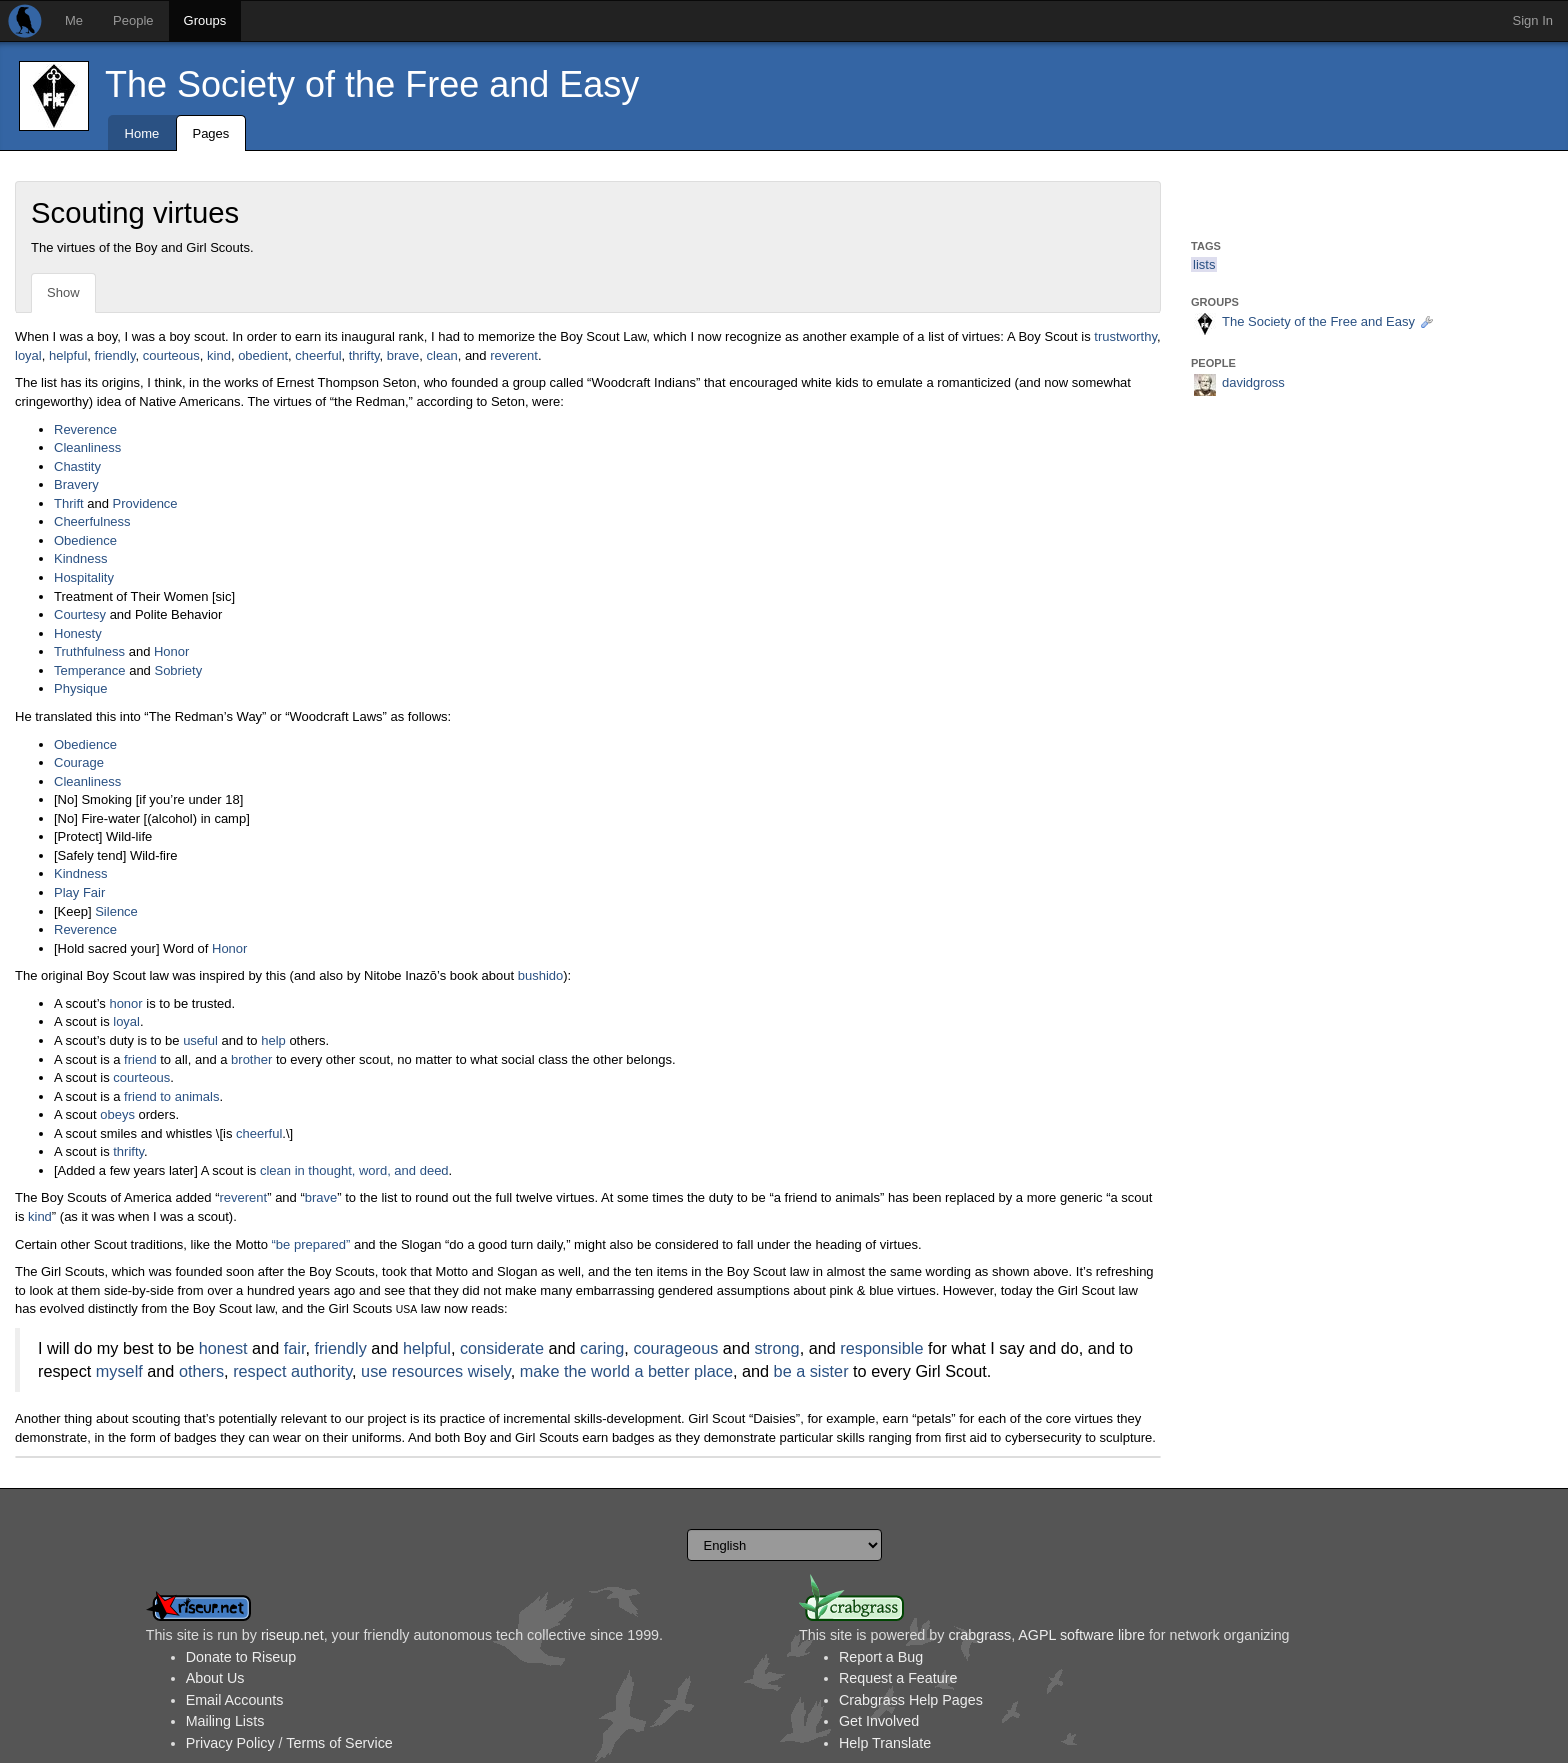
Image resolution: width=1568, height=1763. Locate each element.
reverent (514, 355)
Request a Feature (898, 1678)
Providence (145, 503)
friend (140, 1059)
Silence (116, 911)
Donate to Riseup (241, 1657)
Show (63, 292)
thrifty (364, 355)
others (201, 1371)
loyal (28, 355)
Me (74, 20)
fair (295, 1348)
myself (119, 1371)
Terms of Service (339, 1743)
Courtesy (80, 614)
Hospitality (84, 577)
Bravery (76, 484)
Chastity (77, 466)
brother (251, 1059)
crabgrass (979, 1635)
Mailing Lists (225, 1721)
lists (1204, 264)
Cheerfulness (92, 521)
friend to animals (171, 1096)
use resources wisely (436, 1371)
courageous (675, 1348)
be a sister (811, 1371)
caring (602, 1348)
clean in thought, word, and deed (354, 1170)
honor (125, 1003)
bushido (541, 975)
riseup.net (292, 1635)
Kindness (80, 558)
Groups (205, 20)
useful (200, 1040)
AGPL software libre (1081, 1635)
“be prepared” (311, 1244)
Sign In (1533, 20)
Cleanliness (87, 447)
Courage (79, 762)
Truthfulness (89, 651)
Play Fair (79, 892)
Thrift (69, 503)
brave (403, 355)
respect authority (292, 1371)
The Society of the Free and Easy (372, 84)
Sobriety (178, 670)
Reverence (85, 429)
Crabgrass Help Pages (911, 1700)
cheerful (318, 355)
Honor (171, 651)
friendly (115, 355)
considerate (502, 1348)
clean (442, 355)
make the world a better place (626, 1371)
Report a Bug (881, 1657)
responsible (881, 1348)
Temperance (90, 670)
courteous (171, 355)
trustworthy (1125, 336)
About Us (215, 1678)
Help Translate (885, 1743)
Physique (80, 688)
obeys (117, 1114)
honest (223, 1348)
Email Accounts (235, 1700)
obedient (263, 355)
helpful (68, 355)
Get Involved (879, 1721)
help (273, 1040)
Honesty (78, 633)
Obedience (85, 540)
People (133, 20)
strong (776, 1348)
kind (219, 355)
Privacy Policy (230, 1743)
